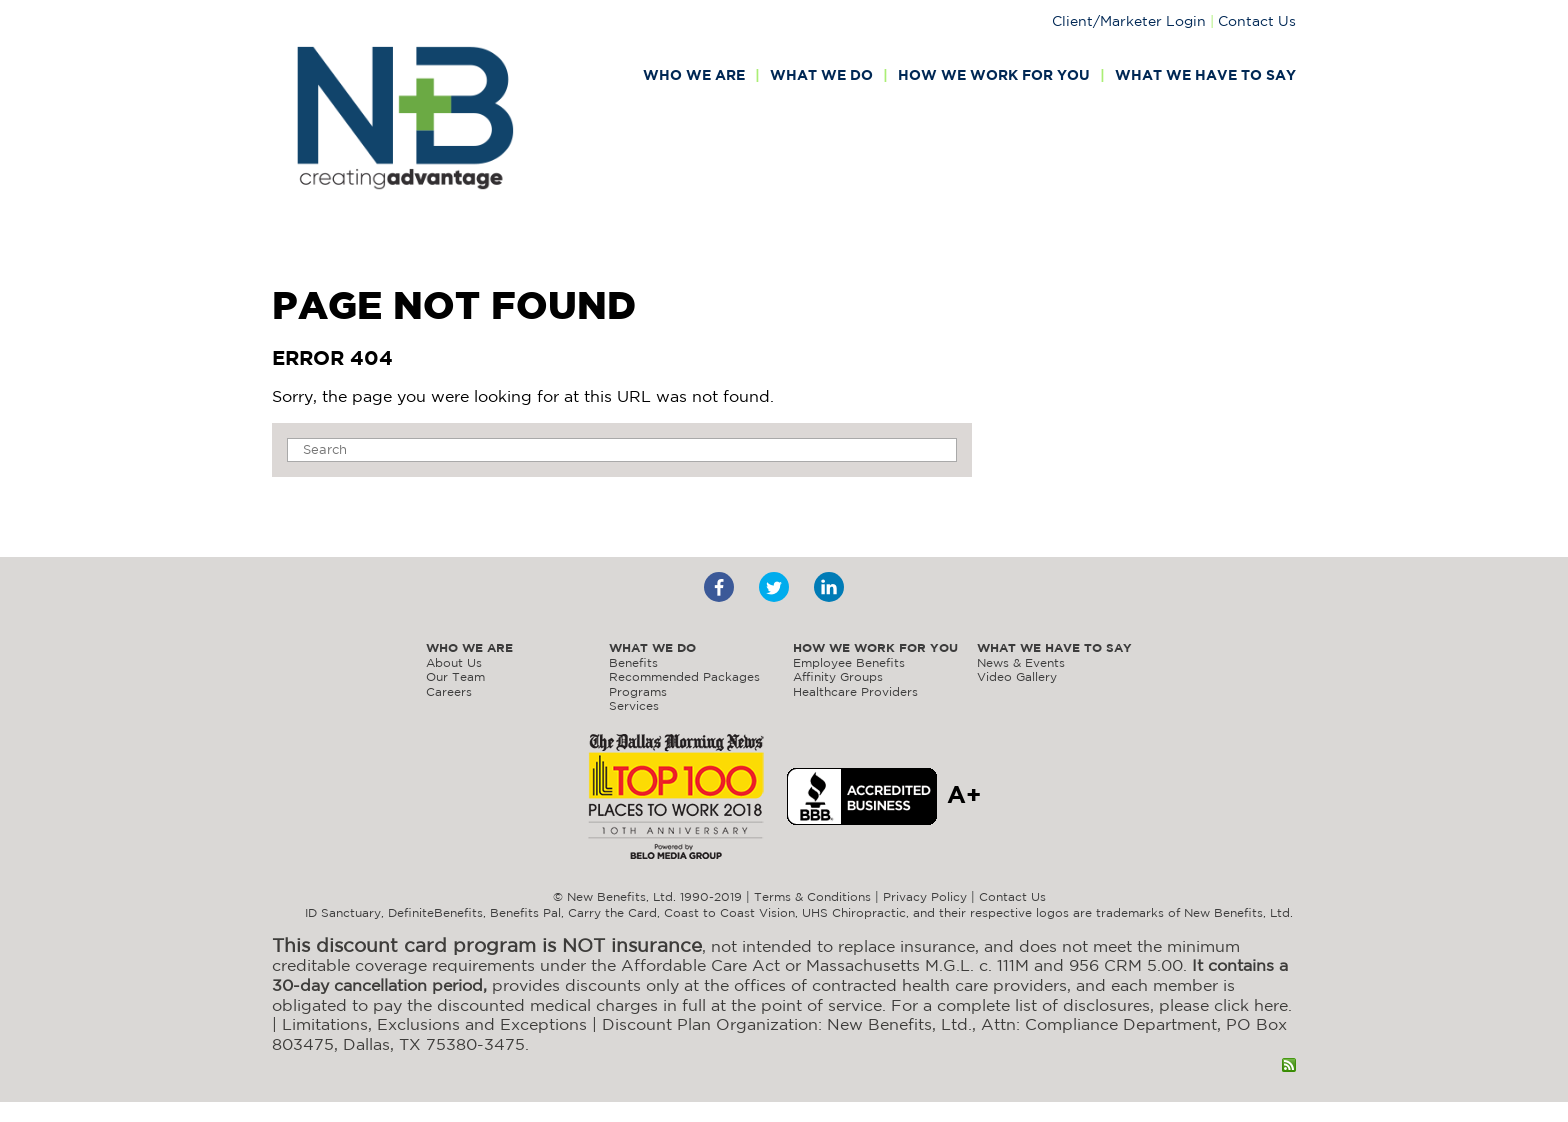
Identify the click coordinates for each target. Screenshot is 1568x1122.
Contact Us (1012, 896)
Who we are (469, 648)
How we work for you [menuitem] (994, 76)
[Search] (622, 450)
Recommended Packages (684, 676)
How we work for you (875, 648)
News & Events (1021, 662)
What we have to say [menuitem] (1205, 76)
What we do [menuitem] (821, 76)
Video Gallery (1017, 676)
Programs (638, 691)
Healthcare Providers (855, 691)
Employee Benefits (849, 662)
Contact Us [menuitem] (1257, 21)
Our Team (455, 676)
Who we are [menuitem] (694, 76)
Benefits (633, 662)
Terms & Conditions (812, 896)
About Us (454, 662)
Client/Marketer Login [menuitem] (1129, 21)
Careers (449, 691)
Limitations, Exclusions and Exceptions (434, 1024)
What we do (652, 648)
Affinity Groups (838, 676)
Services (634, 705)
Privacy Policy (925, 896)
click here (1251, 1005)
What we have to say (1054, 648)
